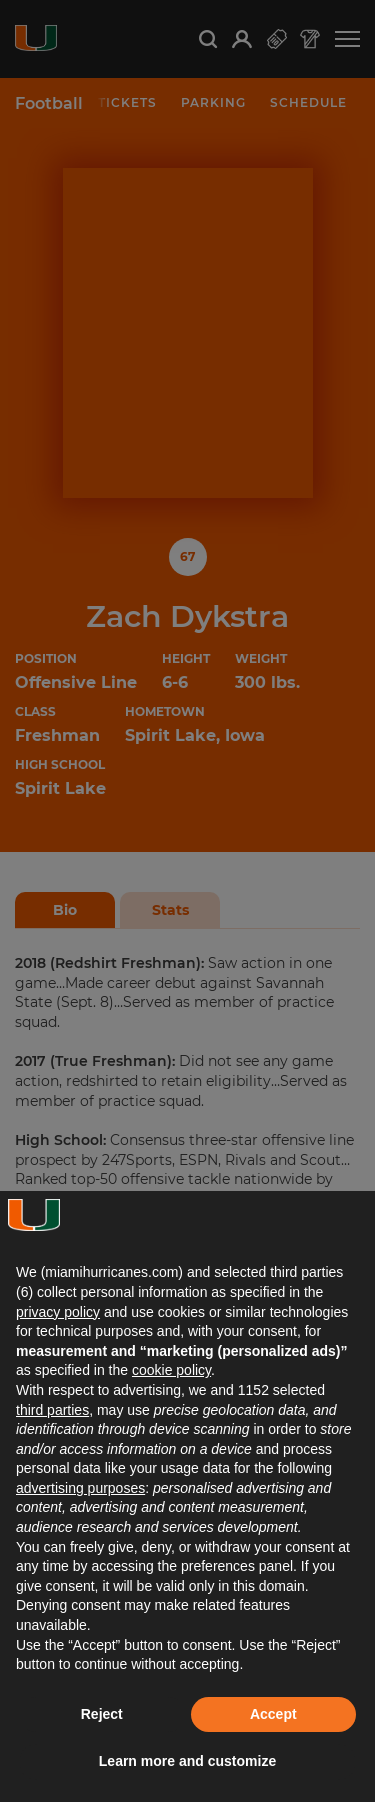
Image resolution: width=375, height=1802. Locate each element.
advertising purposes (80, 1488)
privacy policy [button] (58, 1312)
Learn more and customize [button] (187, 1761)
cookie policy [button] (171, 1370)
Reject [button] (102, 1714)
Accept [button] (273, 1714)
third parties (52, 1410)
